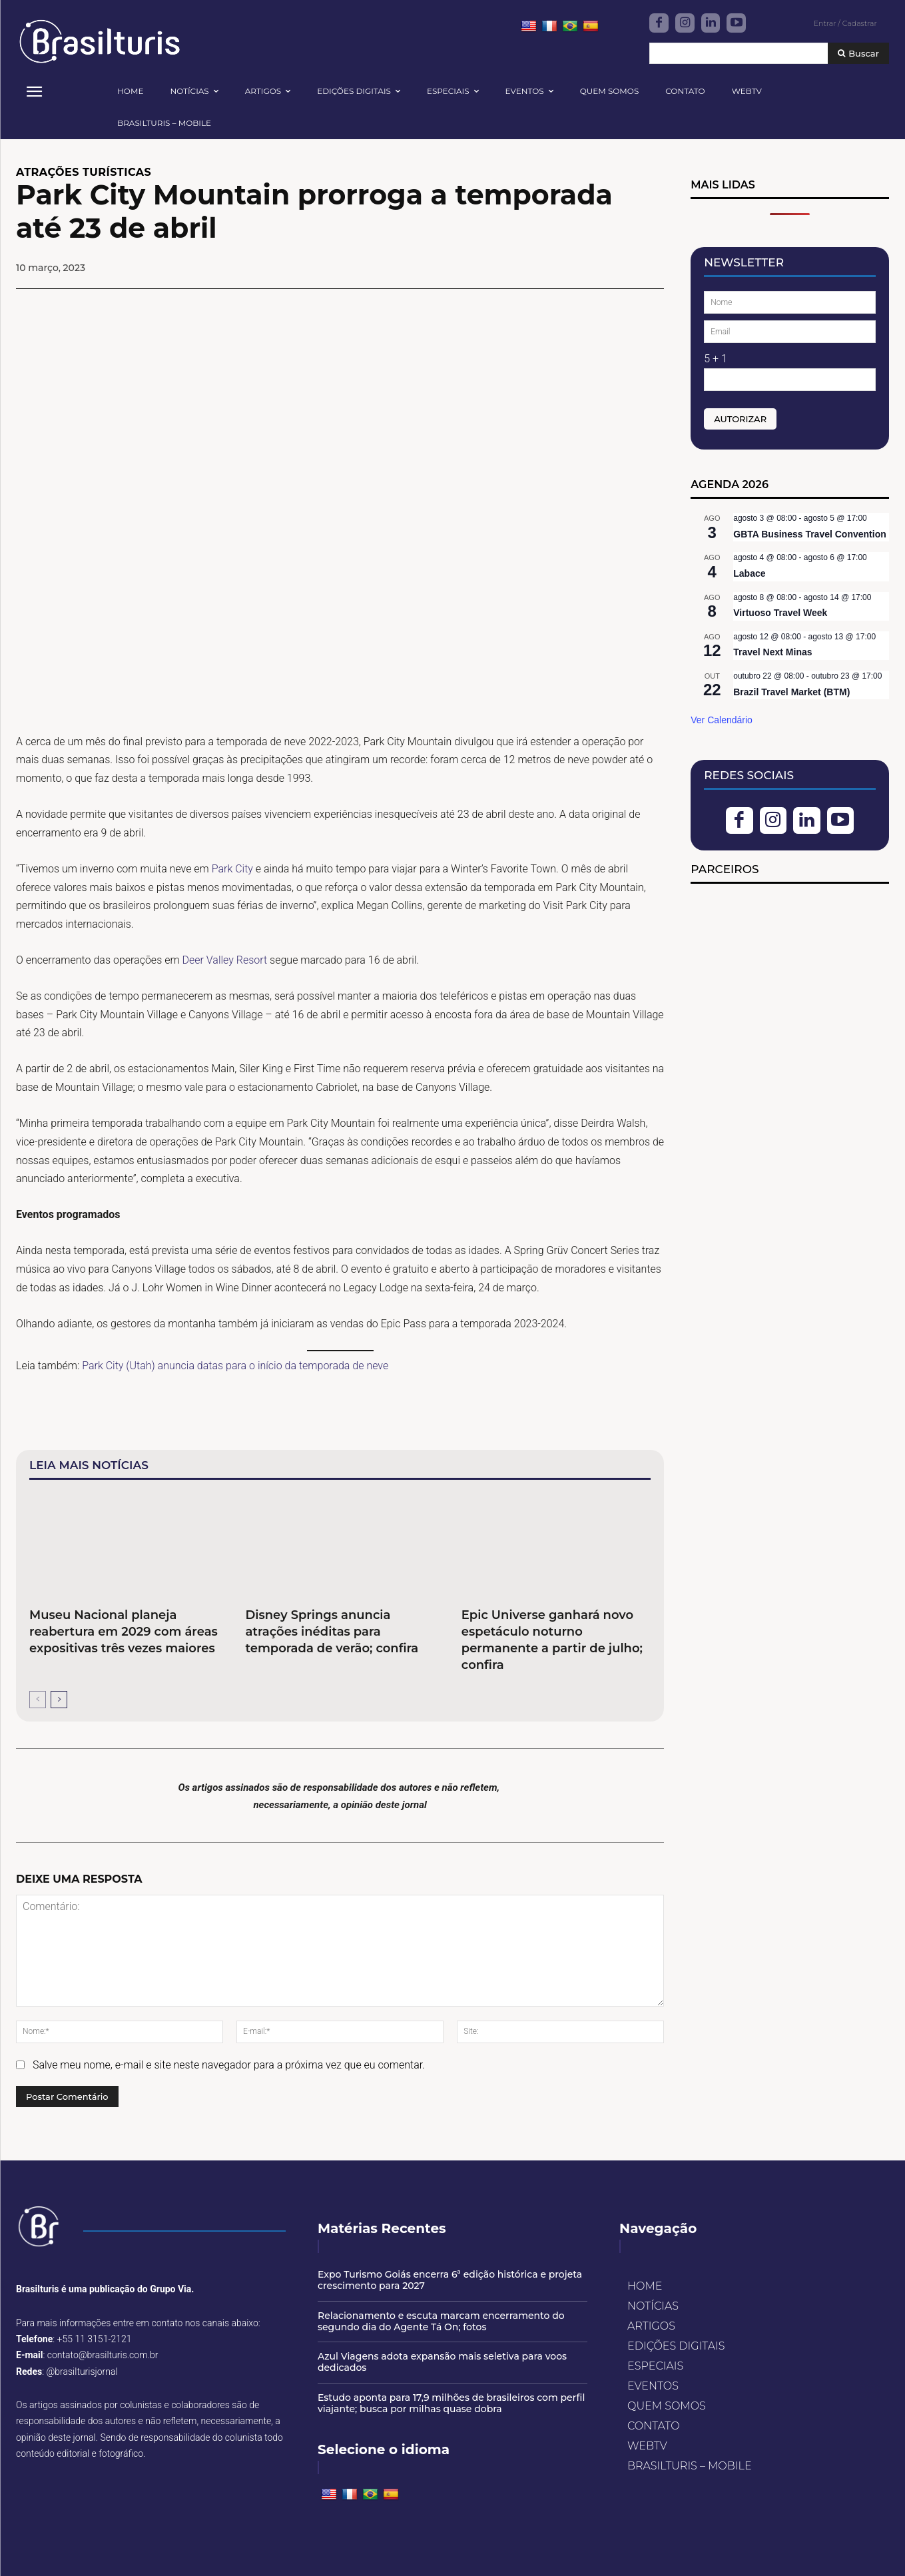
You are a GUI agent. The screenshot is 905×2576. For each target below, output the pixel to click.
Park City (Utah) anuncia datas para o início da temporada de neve (235, 1365)
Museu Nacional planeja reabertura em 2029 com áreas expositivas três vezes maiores (123, 1632)
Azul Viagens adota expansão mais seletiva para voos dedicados (442, 2362)
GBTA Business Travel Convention (809, 534)
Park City (232, 868)
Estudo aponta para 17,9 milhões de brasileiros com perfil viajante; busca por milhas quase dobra (451, 2403)
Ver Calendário (722, 720)
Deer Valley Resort (225, 960)
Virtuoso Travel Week (780, 612)
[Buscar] (858, 54)
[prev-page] (37, 1699)
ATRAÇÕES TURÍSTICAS (83, 172)
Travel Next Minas (772, 652)
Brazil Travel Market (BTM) (791, 692)
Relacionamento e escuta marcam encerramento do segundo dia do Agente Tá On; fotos (441, 2321)
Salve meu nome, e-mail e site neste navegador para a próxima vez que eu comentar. (229, 2065)
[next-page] (59, 1699)
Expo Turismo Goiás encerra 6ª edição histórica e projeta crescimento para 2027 (450, 2280)
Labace (749, 573)
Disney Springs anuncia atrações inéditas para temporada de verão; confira (331, 1632)
